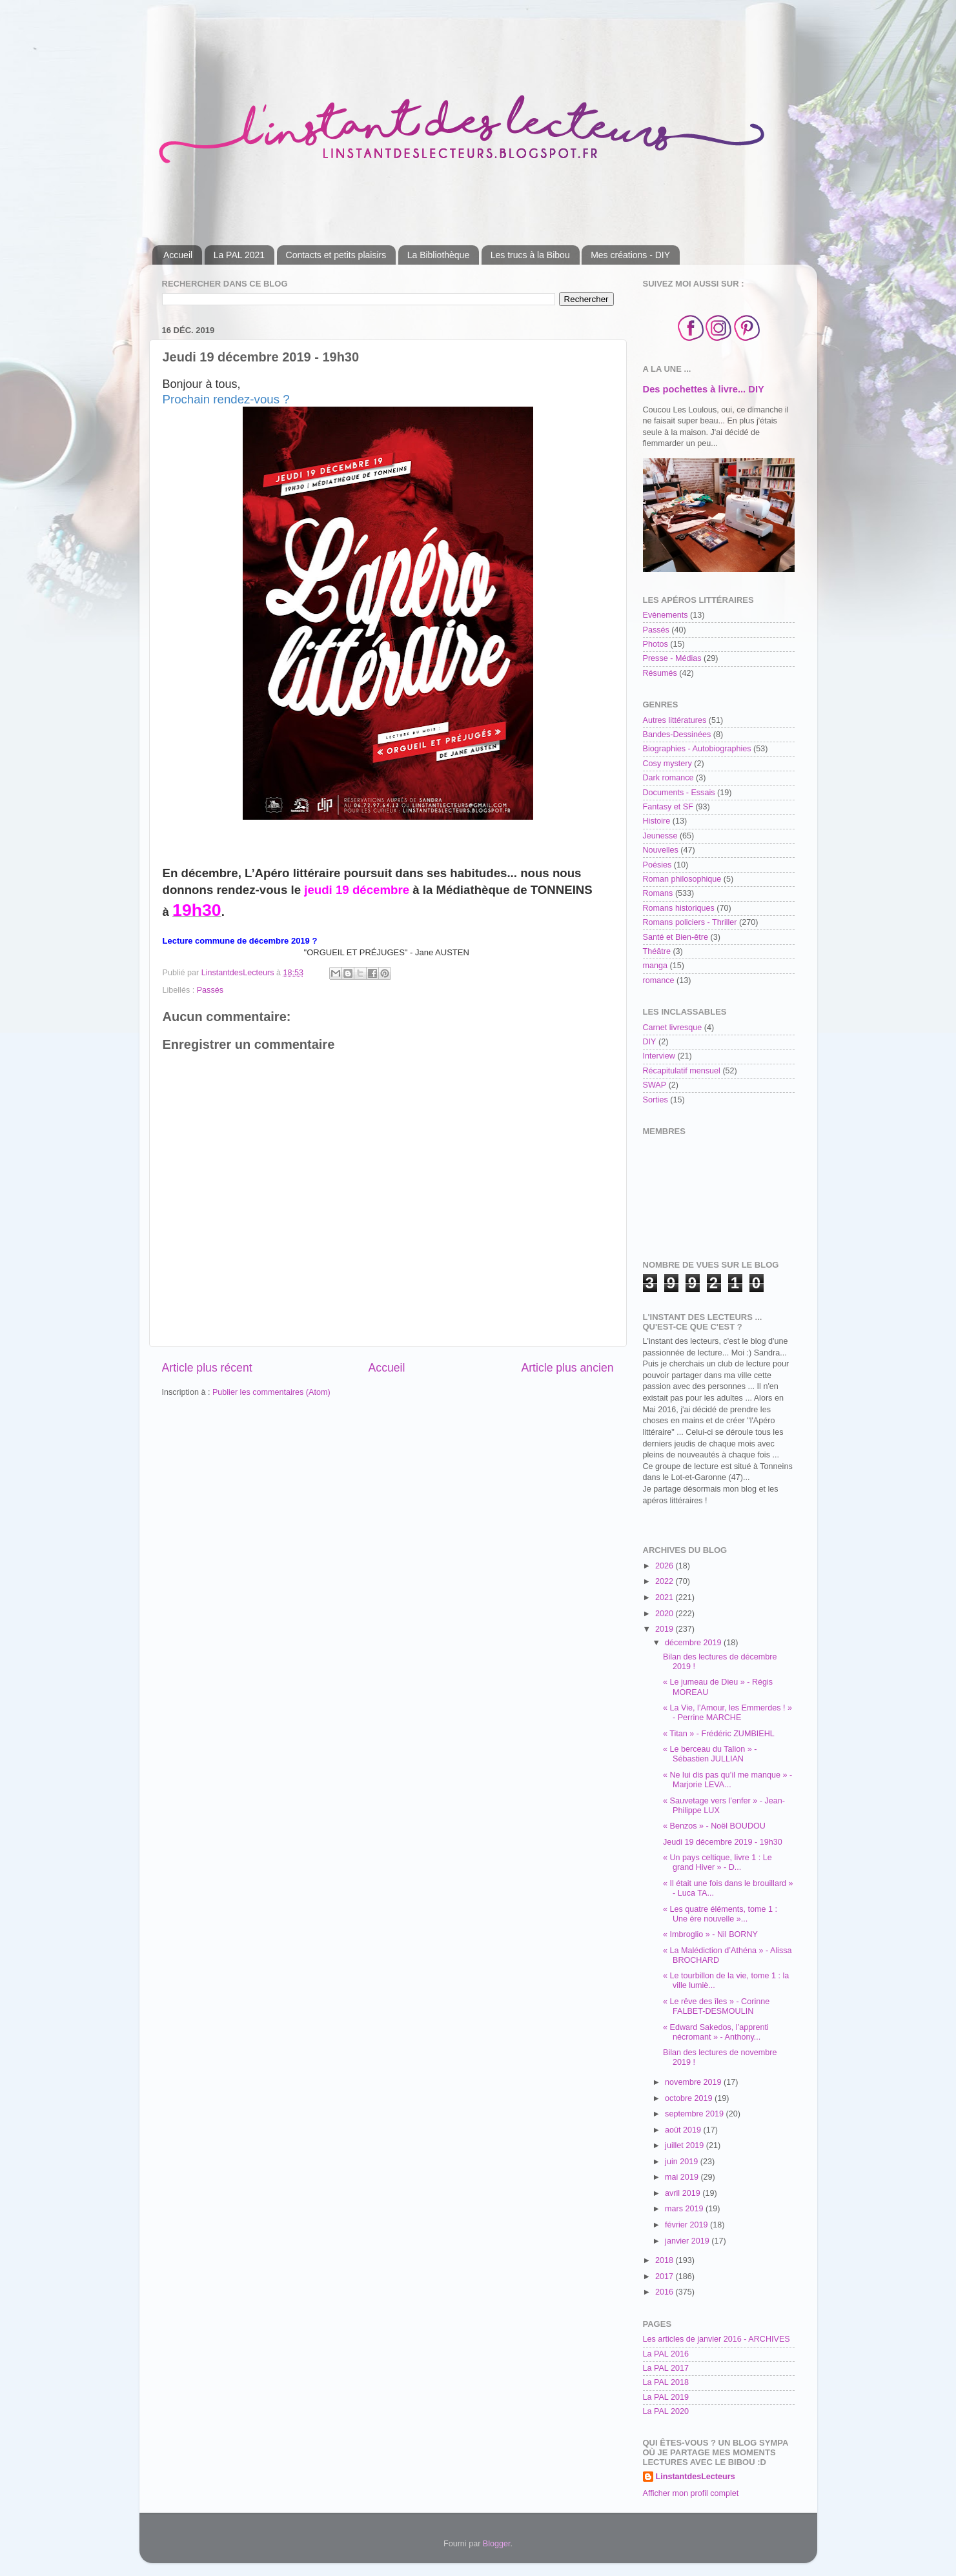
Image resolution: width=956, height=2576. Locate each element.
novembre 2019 (694, 2082)
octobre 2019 (690, 2098)
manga (655, 965)
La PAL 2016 (666, 2353)
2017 (665, 2276)
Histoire (657, 821)
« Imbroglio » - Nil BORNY (710, 1934)
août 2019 (684, 2130)
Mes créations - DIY (630, 255)
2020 (665, 1613)
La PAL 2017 (666, 2368)
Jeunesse (660, 835)
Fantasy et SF (668, 806)
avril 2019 (683, 2193)
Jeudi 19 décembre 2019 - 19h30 (722, 1842)
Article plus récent (207, 1367)
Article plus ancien (567, 1367)
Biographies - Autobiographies (697, 748)
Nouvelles (660, 850)
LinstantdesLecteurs (695, 2476)
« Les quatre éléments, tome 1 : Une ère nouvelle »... (720, 1914)
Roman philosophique (682, 879)
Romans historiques (679, 908)
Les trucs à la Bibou (530, 255)
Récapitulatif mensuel (681, 1070)
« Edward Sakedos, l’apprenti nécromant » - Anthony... (716, 2032)
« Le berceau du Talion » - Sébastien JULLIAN (710, 1754)
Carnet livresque (672, 1027)
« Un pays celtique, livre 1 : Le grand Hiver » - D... (717, 1862)
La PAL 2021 (239, 255)
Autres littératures (675, 720)
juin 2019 (682, 2161)
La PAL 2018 (666, 2382)
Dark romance (668, 777)
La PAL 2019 (666, 2397)
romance (659, 980)
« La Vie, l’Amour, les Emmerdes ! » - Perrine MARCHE (727, 1712)
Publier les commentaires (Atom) (271, 1392)
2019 (665, 1629)
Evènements (665, 615)
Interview (659, 1055)
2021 (665, 1597)
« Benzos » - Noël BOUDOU (714, 1826)
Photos (655, 644)
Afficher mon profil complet (691, 2493)
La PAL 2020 (666, 2411)
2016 (665, 2292)
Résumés (660, 673)
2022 (665, 1581)
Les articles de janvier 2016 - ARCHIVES (716, 2339)
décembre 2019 (694, 1642)
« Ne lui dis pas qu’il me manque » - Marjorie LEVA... (727, 1779)
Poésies (657, 864)
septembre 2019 (695, 2113)
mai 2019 (682, 2177)
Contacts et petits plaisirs (336, 255)
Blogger (497, 2543)
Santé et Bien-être (676, 937)
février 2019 (687, 2224)
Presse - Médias (672, 658)
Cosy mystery (667, 763)
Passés (210, 990)
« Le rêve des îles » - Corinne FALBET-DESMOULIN (716, 2006)
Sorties (655, 1099)
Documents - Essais (679, 792)
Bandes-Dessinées (677, 734)
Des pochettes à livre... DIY (703, 389)
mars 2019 (685, 2208)
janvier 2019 (688, 2241)
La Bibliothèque (438, 255)
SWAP (655, 1085)
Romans (658, 893)
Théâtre (657, 951)
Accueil (177, 255)
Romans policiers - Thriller (690, 922)
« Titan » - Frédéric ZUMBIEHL (719, 1733)
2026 (665, 1565)
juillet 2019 (685, 2145)
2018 (665, 2260)
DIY (649, 1041)
